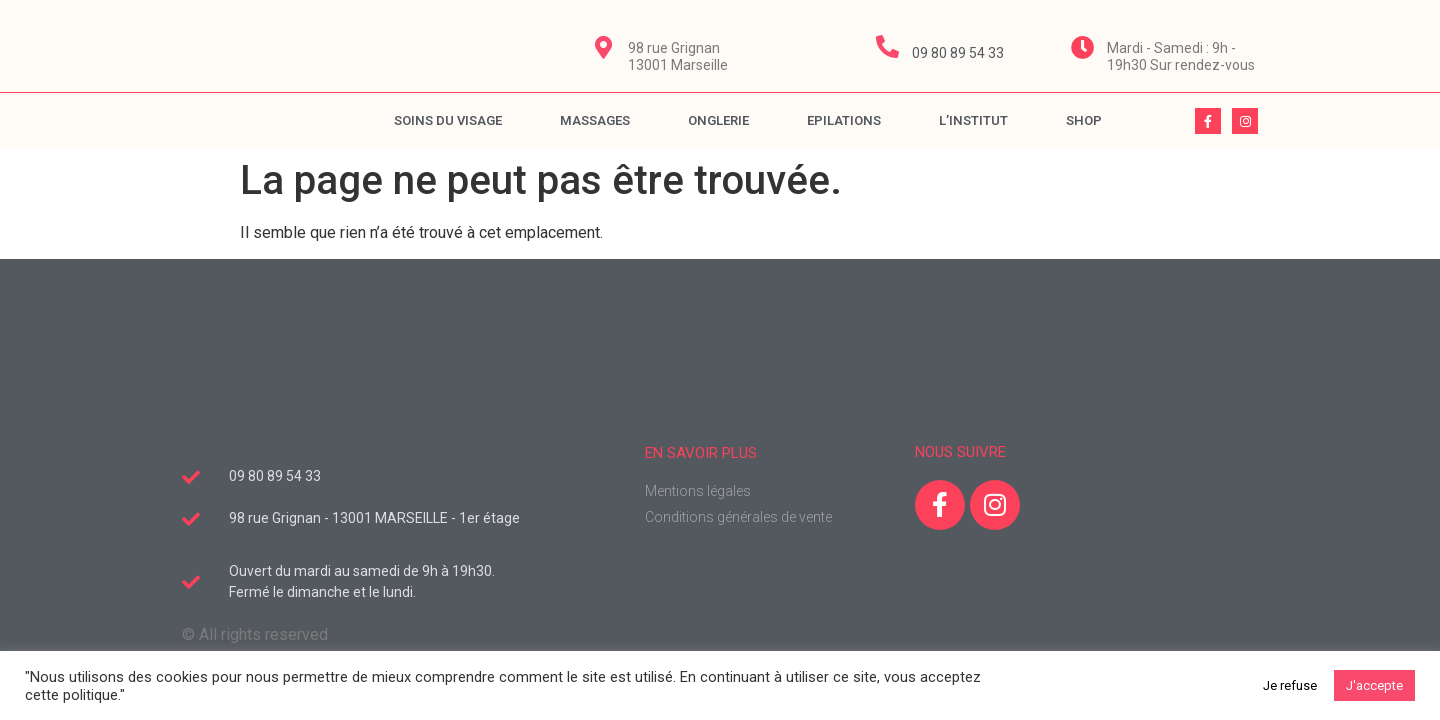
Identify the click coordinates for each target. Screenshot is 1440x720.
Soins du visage (448, 120)
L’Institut (973, 120)
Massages (595, 120)
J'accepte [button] (1374, 685)
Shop (1084, 120)
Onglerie (718, 120)
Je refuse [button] (1290, 685)
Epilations (844, 120)
